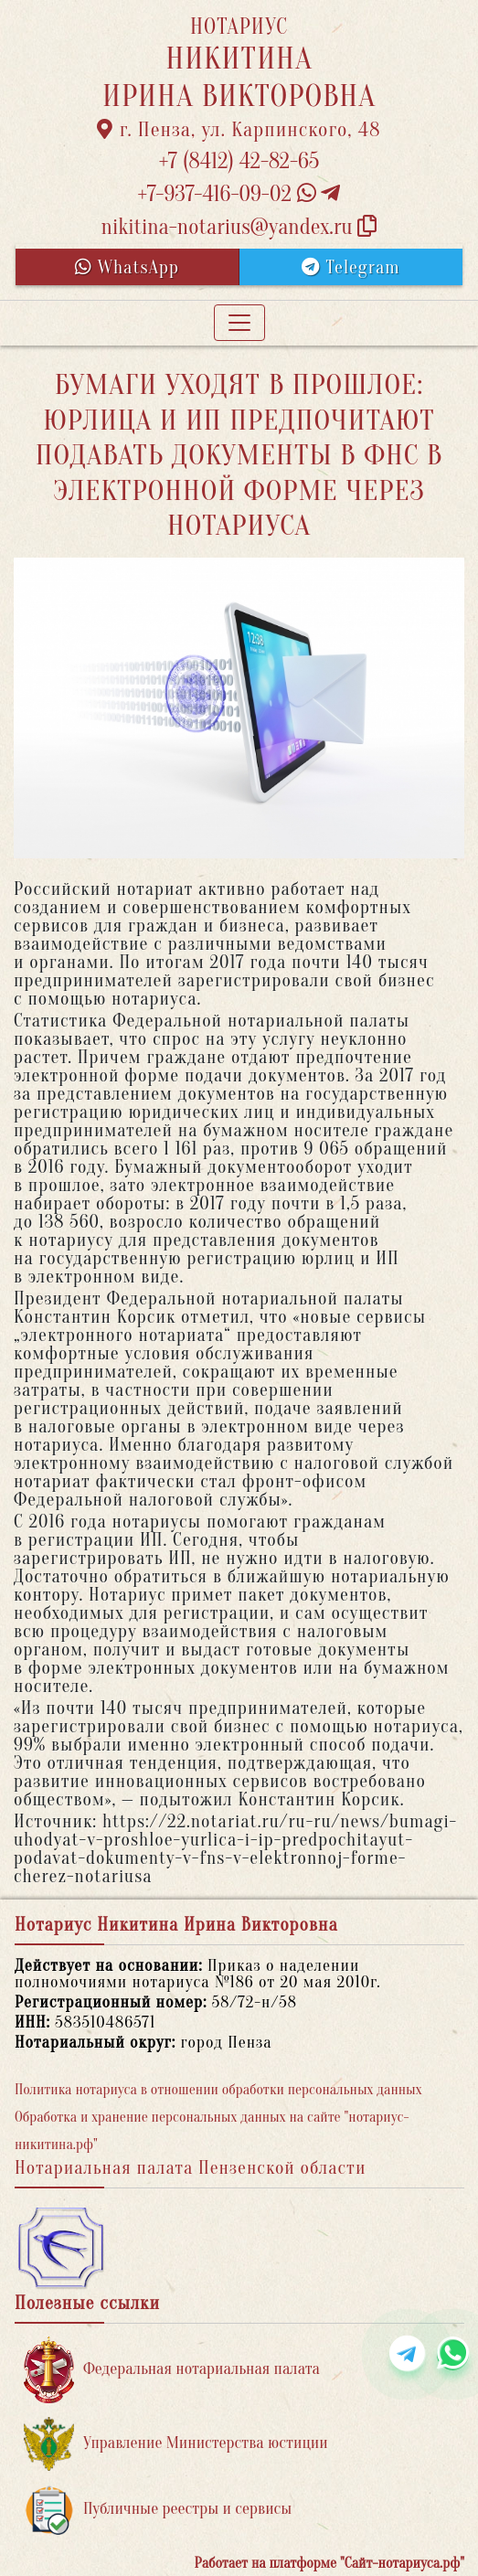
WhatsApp (127, 267)
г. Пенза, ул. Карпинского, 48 (238, 130)
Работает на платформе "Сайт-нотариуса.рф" (329, 2563)
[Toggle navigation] (239, 322)
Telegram (350, 267)
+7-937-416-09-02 (239, 194)
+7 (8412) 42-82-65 (239, 161)
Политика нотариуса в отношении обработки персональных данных (218, 2089)
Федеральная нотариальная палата (172, 2369)
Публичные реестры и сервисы (158, 2510)
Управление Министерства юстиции (176, 2444)
